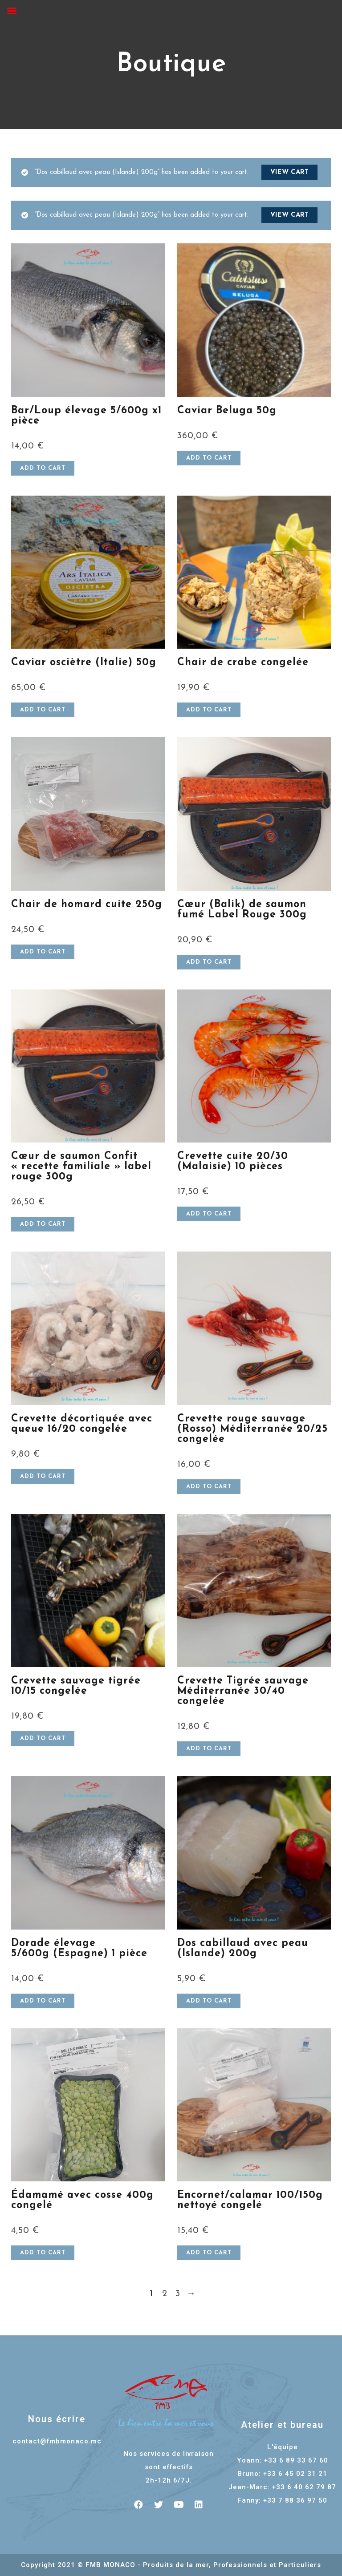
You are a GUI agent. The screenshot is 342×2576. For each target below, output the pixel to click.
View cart (289, 172)
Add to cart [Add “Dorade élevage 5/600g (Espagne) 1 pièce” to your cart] (42, 2001)
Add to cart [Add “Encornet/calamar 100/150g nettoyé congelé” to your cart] (209, 2253)
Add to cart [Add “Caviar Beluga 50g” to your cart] (209, 458)
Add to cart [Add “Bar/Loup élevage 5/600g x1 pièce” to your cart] (42, 468)
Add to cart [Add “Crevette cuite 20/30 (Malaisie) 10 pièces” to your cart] (209, 1214)
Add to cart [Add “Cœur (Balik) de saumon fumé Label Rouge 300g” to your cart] (209, 962)
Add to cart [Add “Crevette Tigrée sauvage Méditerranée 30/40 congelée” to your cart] (209, 1749)
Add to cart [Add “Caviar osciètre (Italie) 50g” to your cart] (42, 710)
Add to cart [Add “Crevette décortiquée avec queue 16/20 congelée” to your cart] (42, 1476)
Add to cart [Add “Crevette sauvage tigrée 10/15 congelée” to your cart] (42, 1738)
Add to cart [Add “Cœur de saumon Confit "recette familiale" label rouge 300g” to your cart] (42, 1224)
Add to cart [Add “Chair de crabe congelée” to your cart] (209, 710)
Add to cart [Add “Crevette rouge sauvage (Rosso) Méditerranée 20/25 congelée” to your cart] (209, 1487)
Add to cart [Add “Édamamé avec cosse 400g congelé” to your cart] (42, 2253)
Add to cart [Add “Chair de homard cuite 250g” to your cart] (42, 952)
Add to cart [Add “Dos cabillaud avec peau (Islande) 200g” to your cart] (209, 2001)
